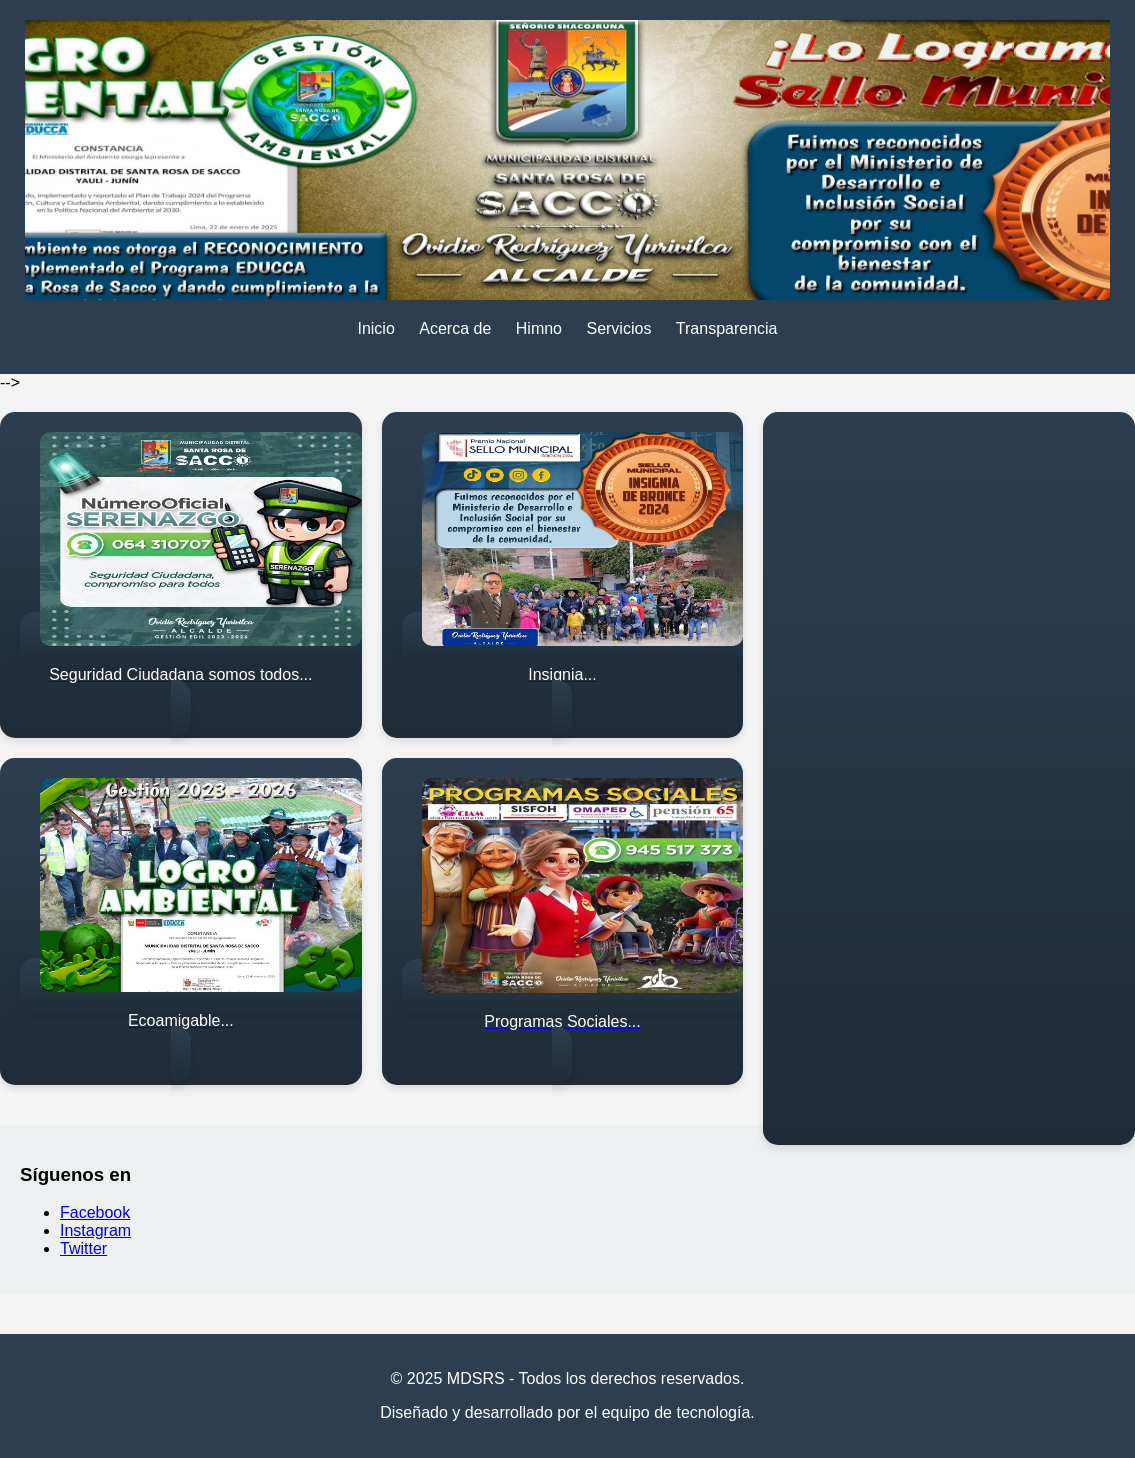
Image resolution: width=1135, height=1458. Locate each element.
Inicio (375, 328)
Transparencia (727, 328)
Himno (539, 328)
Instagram (95, 1230)
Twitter (83, 1248)
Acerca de (455, 328)
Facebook (95, 1212)
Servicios (618, 328)
